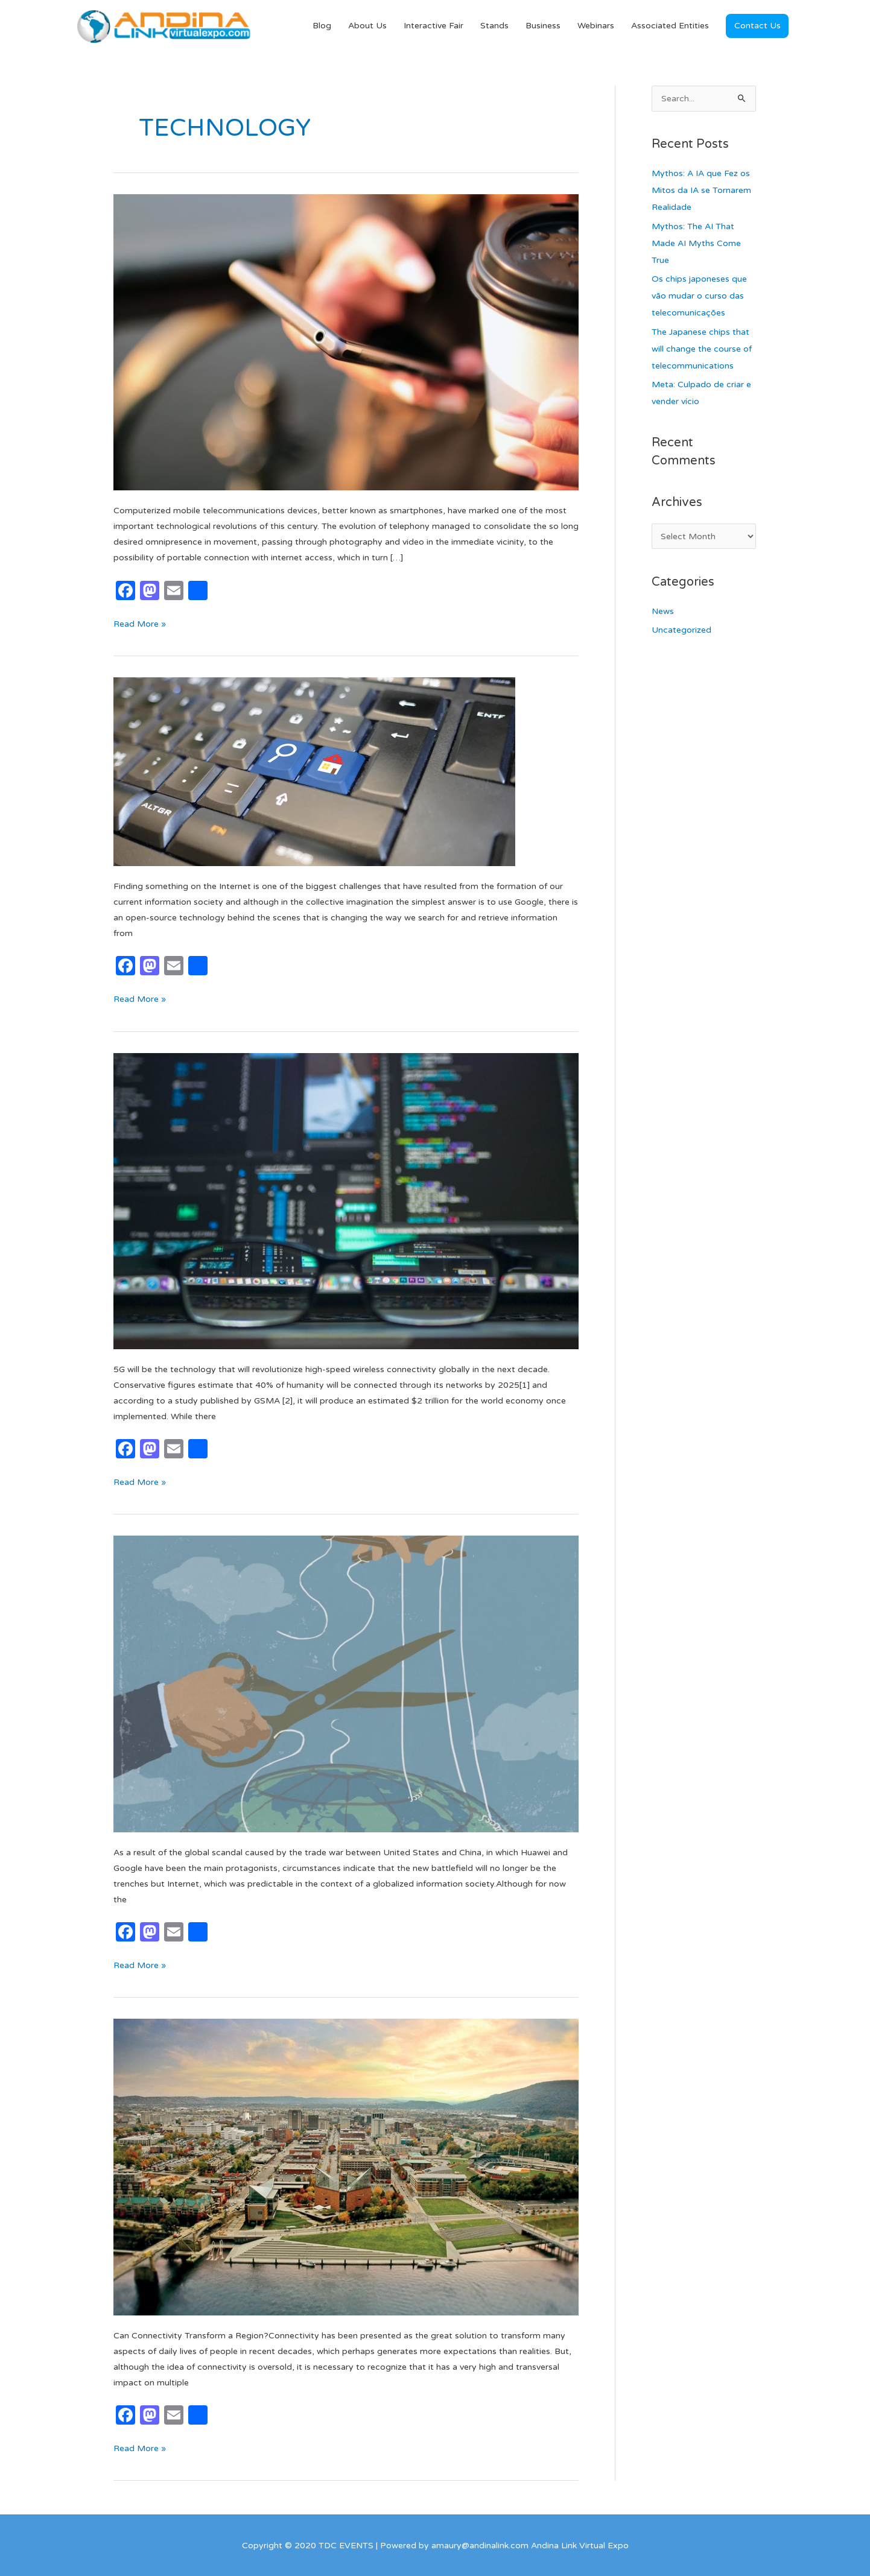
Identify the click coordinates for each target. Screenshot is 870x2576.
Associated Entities (670, 26)
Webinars (595, 26)
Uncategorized (681, 630)
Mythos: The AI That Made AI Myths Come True (696, 243)
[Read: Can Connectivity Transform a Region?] (346, 2167)
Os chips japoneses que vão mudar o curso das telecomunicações (699, 296)
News (663, 611)
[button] (757, 26)
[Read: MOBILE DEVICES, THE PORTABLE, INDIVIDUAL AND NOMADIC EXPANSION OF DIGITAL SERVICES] (346, 342)
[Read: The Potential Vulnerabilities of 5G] (346, 1200)
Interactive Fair (433, 26)
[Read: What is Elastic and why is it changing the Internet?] (314, 771)
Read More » (139, 622)
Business (542, 26)
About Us (367, 26)
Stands (494, 26)
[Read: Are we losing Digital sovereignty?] (346, 1684)
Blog (322, 26)
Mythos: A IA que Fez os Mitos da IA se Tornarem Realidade (701, 190)
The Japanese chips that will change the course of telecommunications (702, 349)
